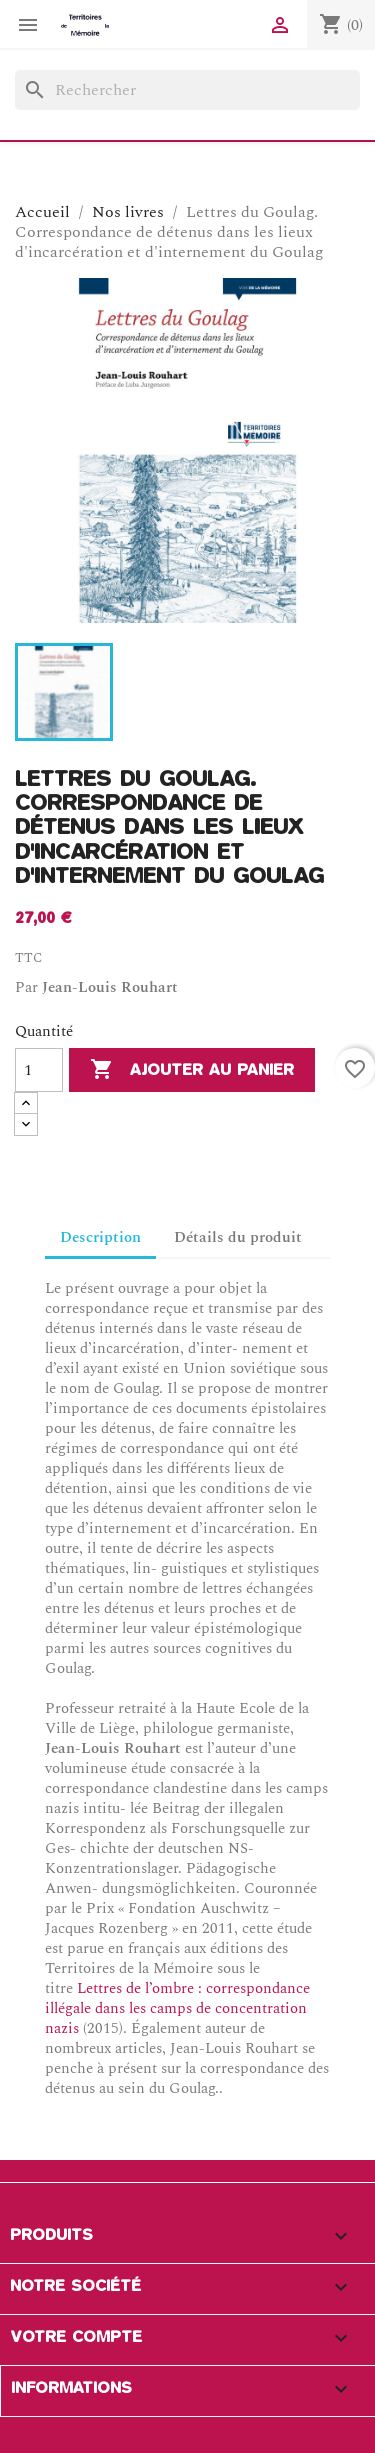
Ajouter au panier (192, 1070)
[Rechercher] (187, 90)
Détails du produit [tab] (238, 1237)
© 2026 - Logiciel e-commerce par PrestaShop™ (172, 2426)
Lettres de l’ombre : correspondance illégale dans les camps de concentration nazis (177, 2008)
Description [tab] (100, 1237)
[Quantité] (39, 1070)
